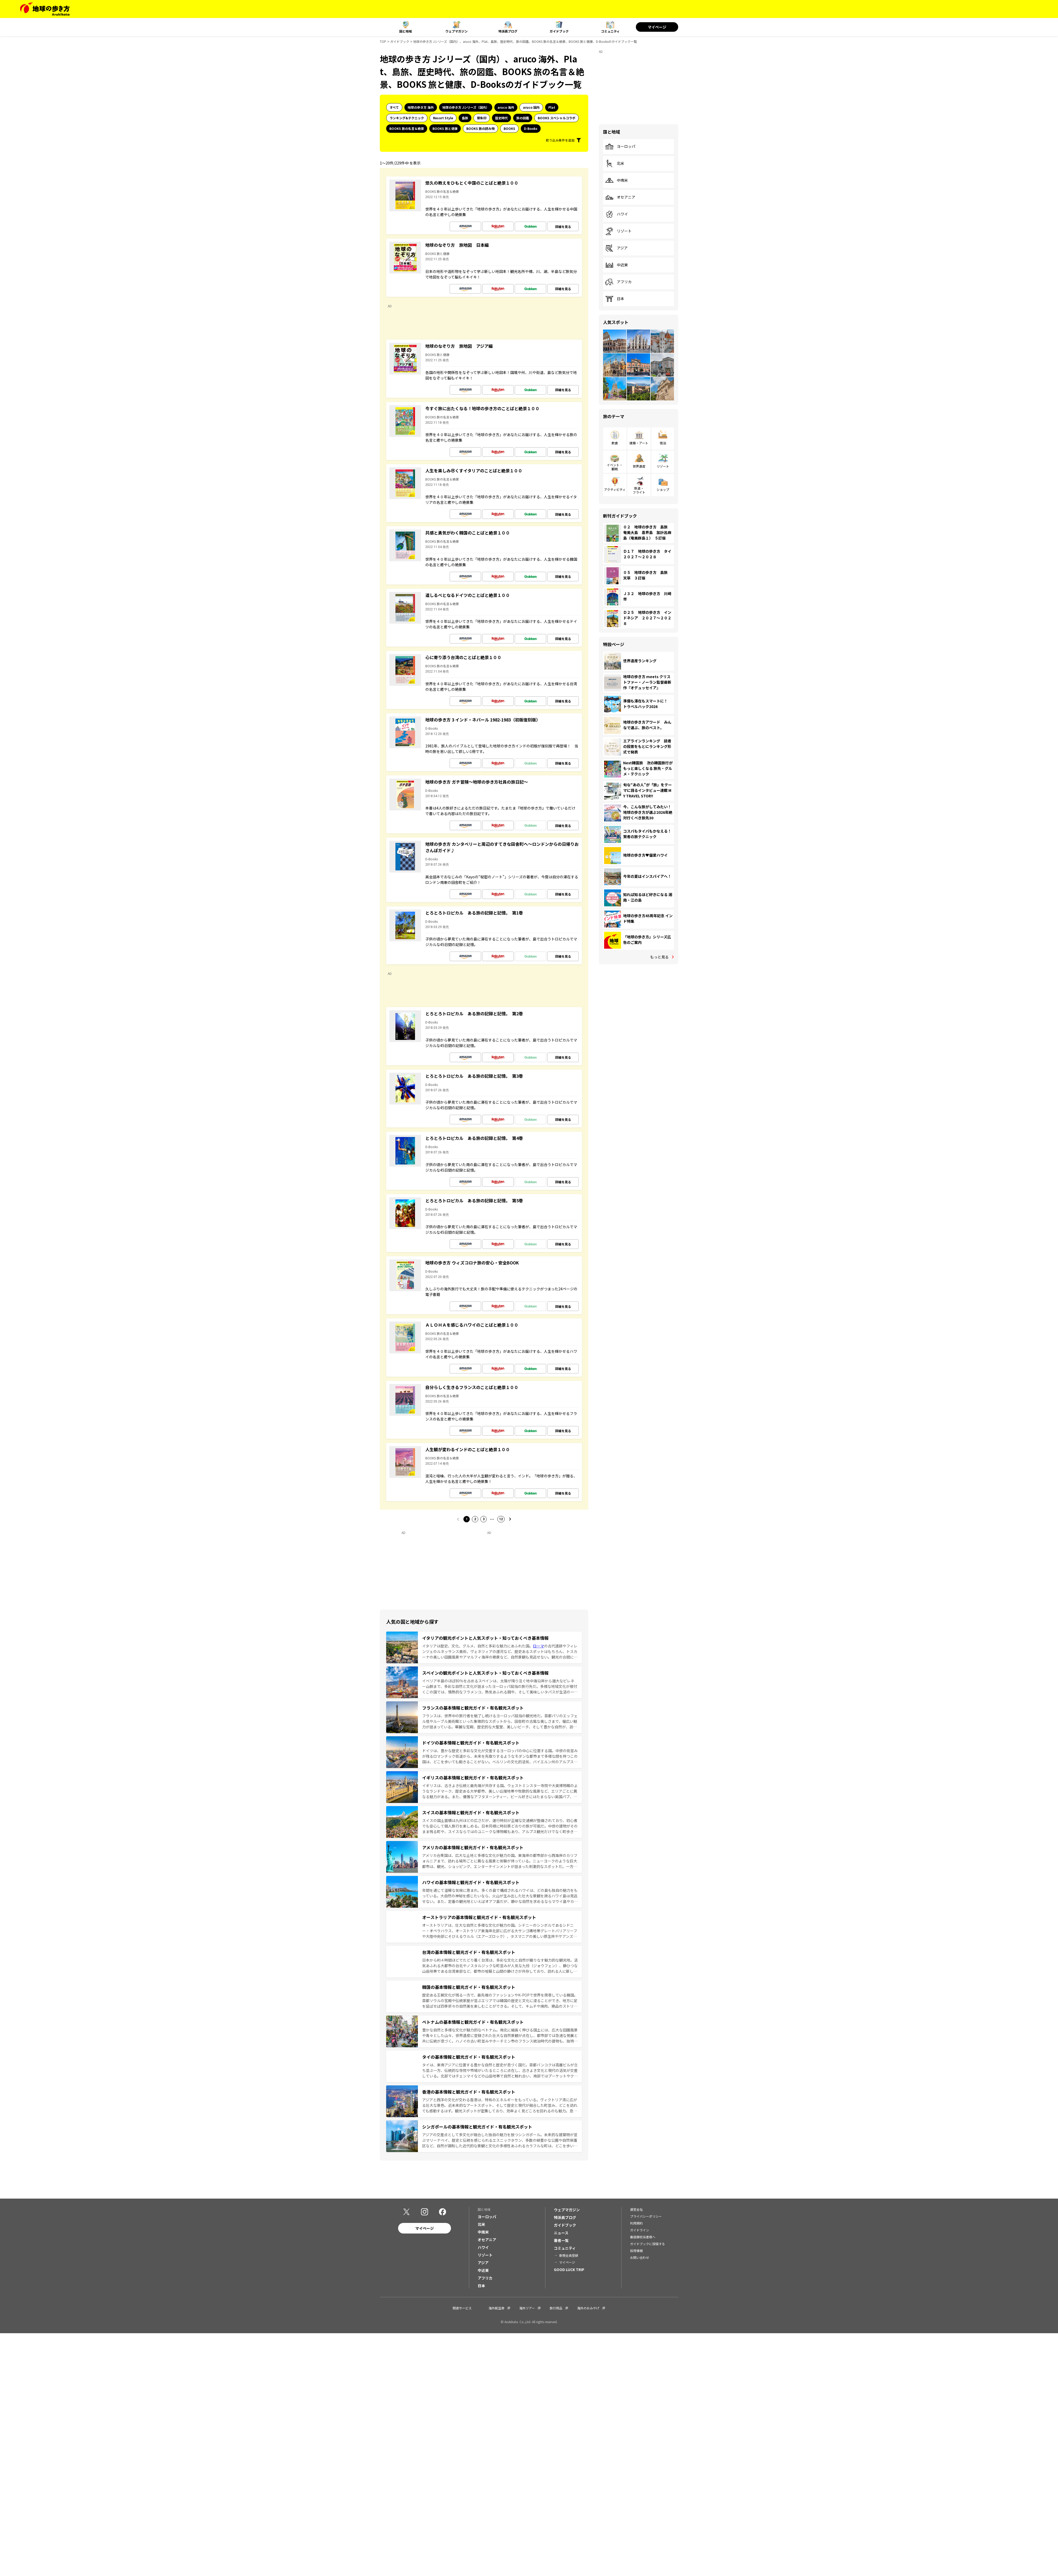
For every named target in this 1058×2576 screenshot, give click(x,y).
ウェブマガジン (456, 31)
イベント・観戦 (615, 467)
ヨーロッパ (620, 146)
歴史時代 (501, 118)
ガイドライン (639, 2230)
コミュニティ (610, 31)
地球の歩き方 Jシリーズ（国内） (465, 107)
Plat (551, 107)
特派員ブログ (507, 31)
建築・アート (639, 443)
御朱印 (481, 118)
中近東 (616, 265)
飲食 (615, 443)
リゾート (618, 231)
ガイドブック (559, 31)
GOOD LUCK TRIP (569, 2269)
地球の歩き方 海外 (421, 107)
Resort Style (443, 118)
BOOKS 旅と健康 (445, 128)
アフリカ (618, 282)
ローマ (538, 1645)
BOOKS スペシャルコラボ (556, 118)
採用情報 (636, 2250)
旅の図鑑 (522, 118)
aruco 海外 (506, 107)
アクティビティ (615, 489)
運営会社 (636, 2209)
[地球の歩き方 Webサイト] (45, 9)
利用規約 (636, 2223)
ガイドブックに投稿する (647, 2243)
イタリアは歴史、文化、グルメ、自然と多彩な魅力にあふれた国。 (477, 1645)
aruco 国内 (531, 107)
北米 (614, 163)
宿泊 (663, 443)
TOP (383, 41)
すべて (394, 107)
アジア (616, 248)
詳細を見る (563, 226)
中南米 (616, 180)
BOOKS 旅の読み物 (480, 128)
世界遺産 (639, 466)
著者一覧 (561, 2240)
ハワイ (616, 214)
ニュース (561, 2232)
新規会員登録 (568, 2255)
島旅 (465, 118)
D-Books (530, 128)
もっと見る (659, 957)
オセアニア (620, 197)
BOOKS (509, 128)
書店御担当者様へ (642, 2237)
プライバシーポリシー (646, 2216)
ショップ (662, 489)
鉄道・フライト (639, 490)
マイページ (657, 27)
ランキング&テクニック (407, 118)
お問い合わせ (639, 2257)
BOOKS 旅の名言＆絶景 (406, 128)
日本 (614, 299)
